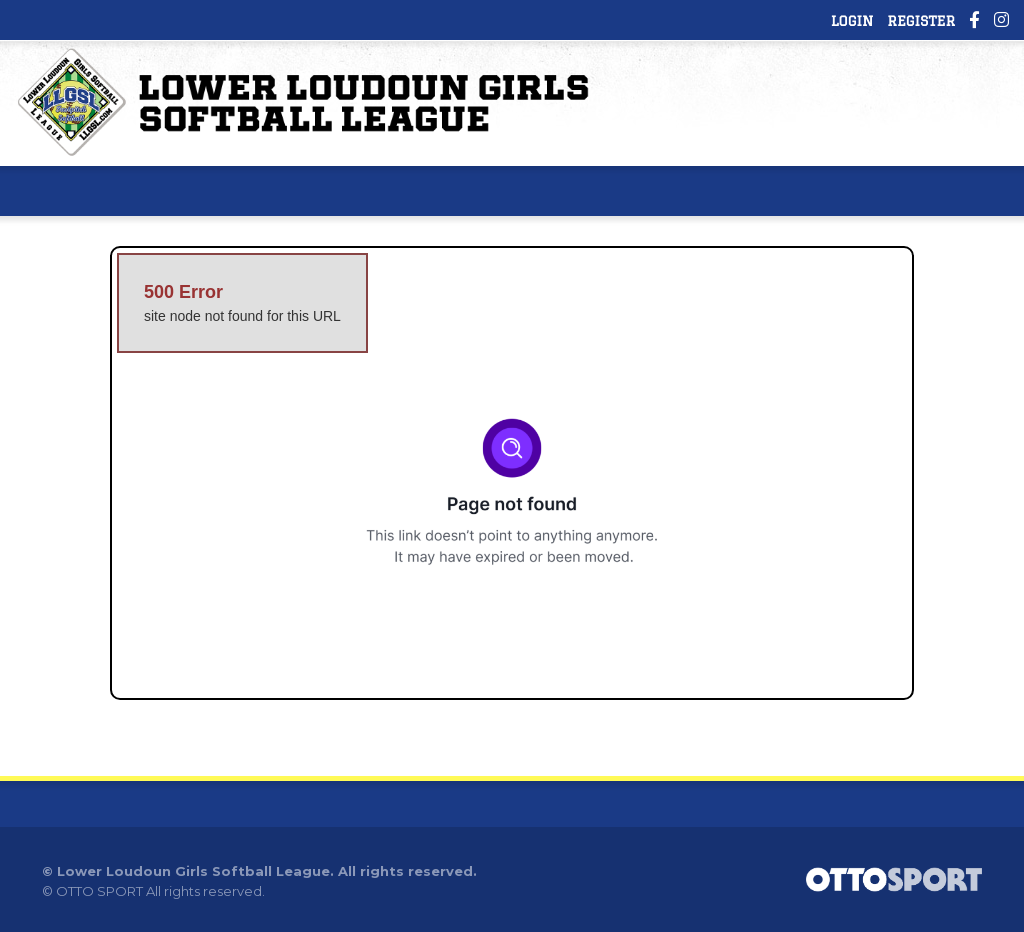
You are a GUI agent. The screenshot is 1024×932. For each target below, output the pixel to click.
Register (921, 21)
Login (852, 21)
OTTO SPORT (99, 891)
